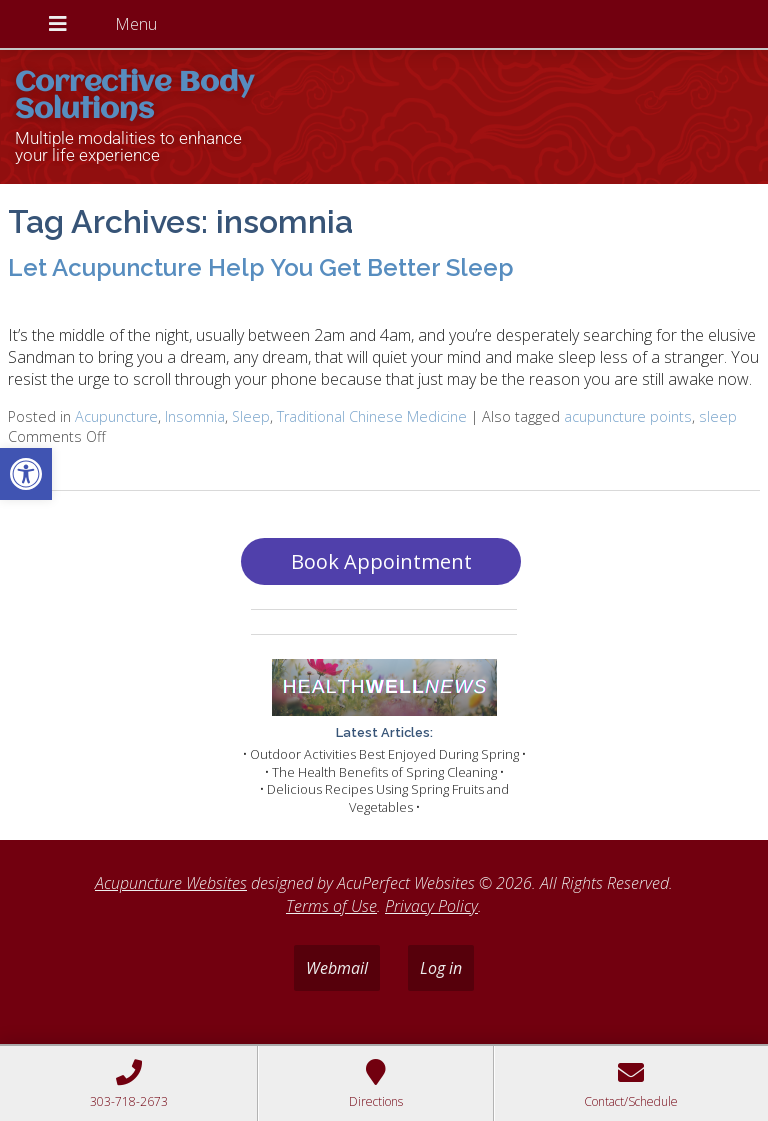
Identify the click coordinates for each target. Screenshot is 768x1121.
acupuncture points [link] (628, 416)
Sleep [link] (251, 416)
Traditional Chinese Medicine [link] (372, 416)
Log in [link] (441, 968)
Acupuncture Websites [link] (171, 883)
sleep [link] (718, 416)
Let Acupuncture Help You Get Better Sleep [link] (261, 267)
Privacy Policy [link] (431, 906)
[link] (26, 474)
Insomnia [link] (195, 416)
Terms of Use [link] (331, 906)
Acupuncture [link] (116, 416)
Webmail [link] (337, 968)
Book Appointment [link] (381, 561)
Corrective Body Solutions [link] (134, 97)
